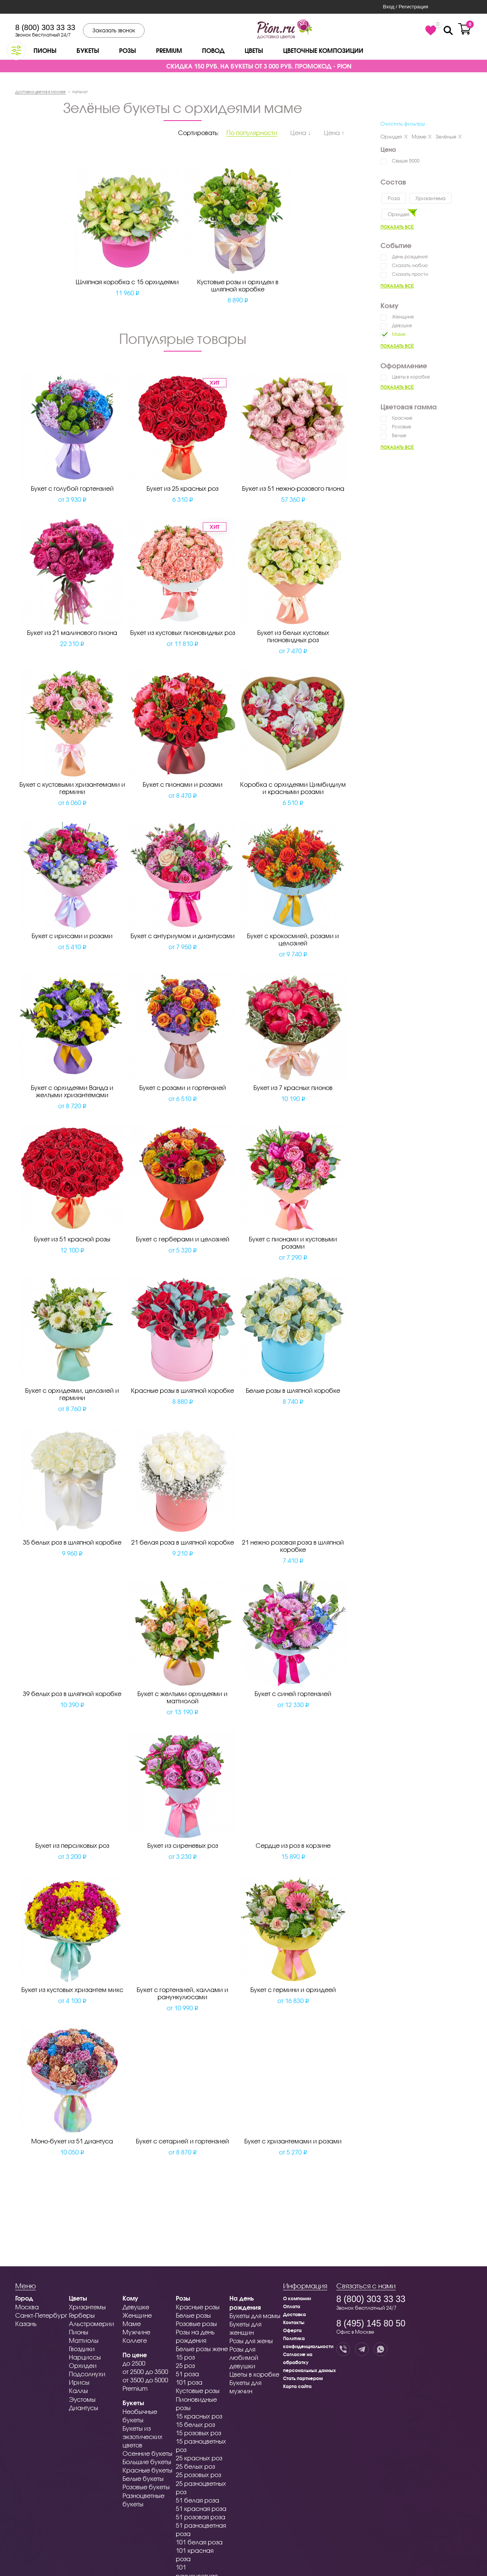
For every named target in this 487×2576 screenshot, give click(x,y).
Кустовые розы (198, 2390)
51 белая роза (197, 2500)
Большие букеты (147, 2461)
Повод (213, 50)
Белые (399, 435)
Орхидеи (83, 2365)
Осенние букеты (147, 2453)
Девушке (402, 325)
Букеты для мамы (254, 2315)
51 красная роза (201, 2508)
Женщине (403, 317)
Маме (422, 136)
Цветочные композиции (323, 50)
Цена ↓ (300, 132)
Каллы (78, 2390)
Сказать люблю (410, 265)
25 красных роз (199, 2457)
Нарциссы (85, 2357)
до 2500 (134, 2363)
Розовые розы (196, 2323)
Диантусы (83, 2407)
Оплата (291, 2306)
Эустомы (82, 2399)
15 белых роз (195, 2424)
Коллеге (135, 2340)
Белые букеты (143, 2478)
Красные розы (198, 2306)
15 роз (185, 2357)
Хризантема (430, 198)
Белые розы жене (202, 2348)
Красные (402, 418)
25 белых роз (195, 2466)
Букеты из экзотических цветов (142, 2437)
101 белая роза (199, 2542)
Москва (27, 2306)
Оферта (292, 2330)
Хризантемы (87, 2306)
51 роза (187, 2373)
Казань (26, 2323)
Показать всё (397, 227)
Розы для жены (251, 2340)
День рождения (410, 256)
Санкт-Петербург (41, 2315)
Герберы (82, 2315)
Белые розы (193, 2315)
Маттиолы (84, 2340)
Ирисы (79, 2382)
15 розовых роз (198, 2432)
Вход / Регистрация (405, 7)
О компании (297, 2298)
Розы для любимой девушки (243, 2357)
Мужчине (136, 2332)
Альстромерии (91, 2323)
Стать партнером (303, 2378)
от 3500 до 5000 (145, 2379)
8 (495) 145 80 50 (371, 2323)
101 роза (189, 2382)
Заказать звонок (113, 30)
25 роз (185, 2365)
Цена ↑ (334, 132)
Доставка (294, 2314)
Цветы (254, 50)
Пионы (44, 50)
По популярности (251, 132)
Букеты (87, 50)
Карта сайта (297, 2386)
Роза (394, 198)
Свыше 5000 (406, 161)
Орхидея (394, 136)
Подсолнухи (87, 2373)
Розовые (401, 427)
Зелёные (449, 136)
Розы (127, 50)
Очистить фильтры (402, 124)
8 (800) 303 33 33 (45, 27)
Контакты (293, 2322)
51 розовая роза (200, 2516)
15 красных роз (199, 2416)
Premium (169, 50)
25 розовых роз (198, 2474)
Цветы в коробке (411, 377)
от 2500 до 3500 (145, 2371)
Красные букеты (147, 2470)
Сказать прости (410, 274)
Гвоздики (82, 2348)
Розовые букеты (146, 2486)
